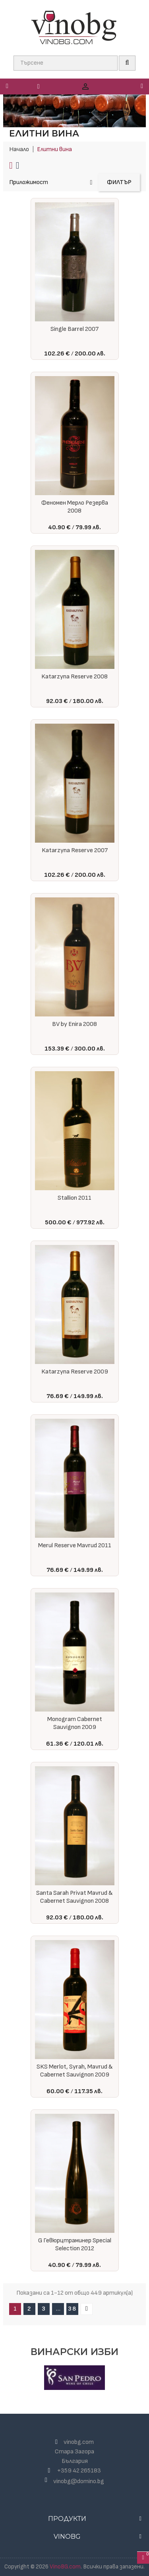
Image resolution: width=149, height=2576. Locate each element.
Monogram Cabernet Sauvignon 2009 (74, 1723)
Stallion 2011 (74, 1198)
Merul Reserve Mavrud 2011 (74, 1545)
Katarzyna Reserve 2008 (74, 676)
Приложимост (50, 182)
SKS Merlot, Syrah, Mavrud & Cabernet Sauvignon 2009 (75, 2070)
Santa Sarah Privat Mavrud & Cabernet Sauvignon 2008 (74, 1897)
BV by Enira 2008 (74, 1024)
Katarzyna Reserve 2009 (74, 1371)
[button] (130, 86)
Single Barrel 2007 (74, 329)
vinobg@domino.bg (78, 2481)
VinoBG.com (65, 2566)
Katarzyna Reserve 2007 (75, 850)
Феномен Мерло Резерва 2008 (74, 507)
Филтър (119, 182)
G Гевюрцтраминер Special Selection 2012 (74, 2244)
